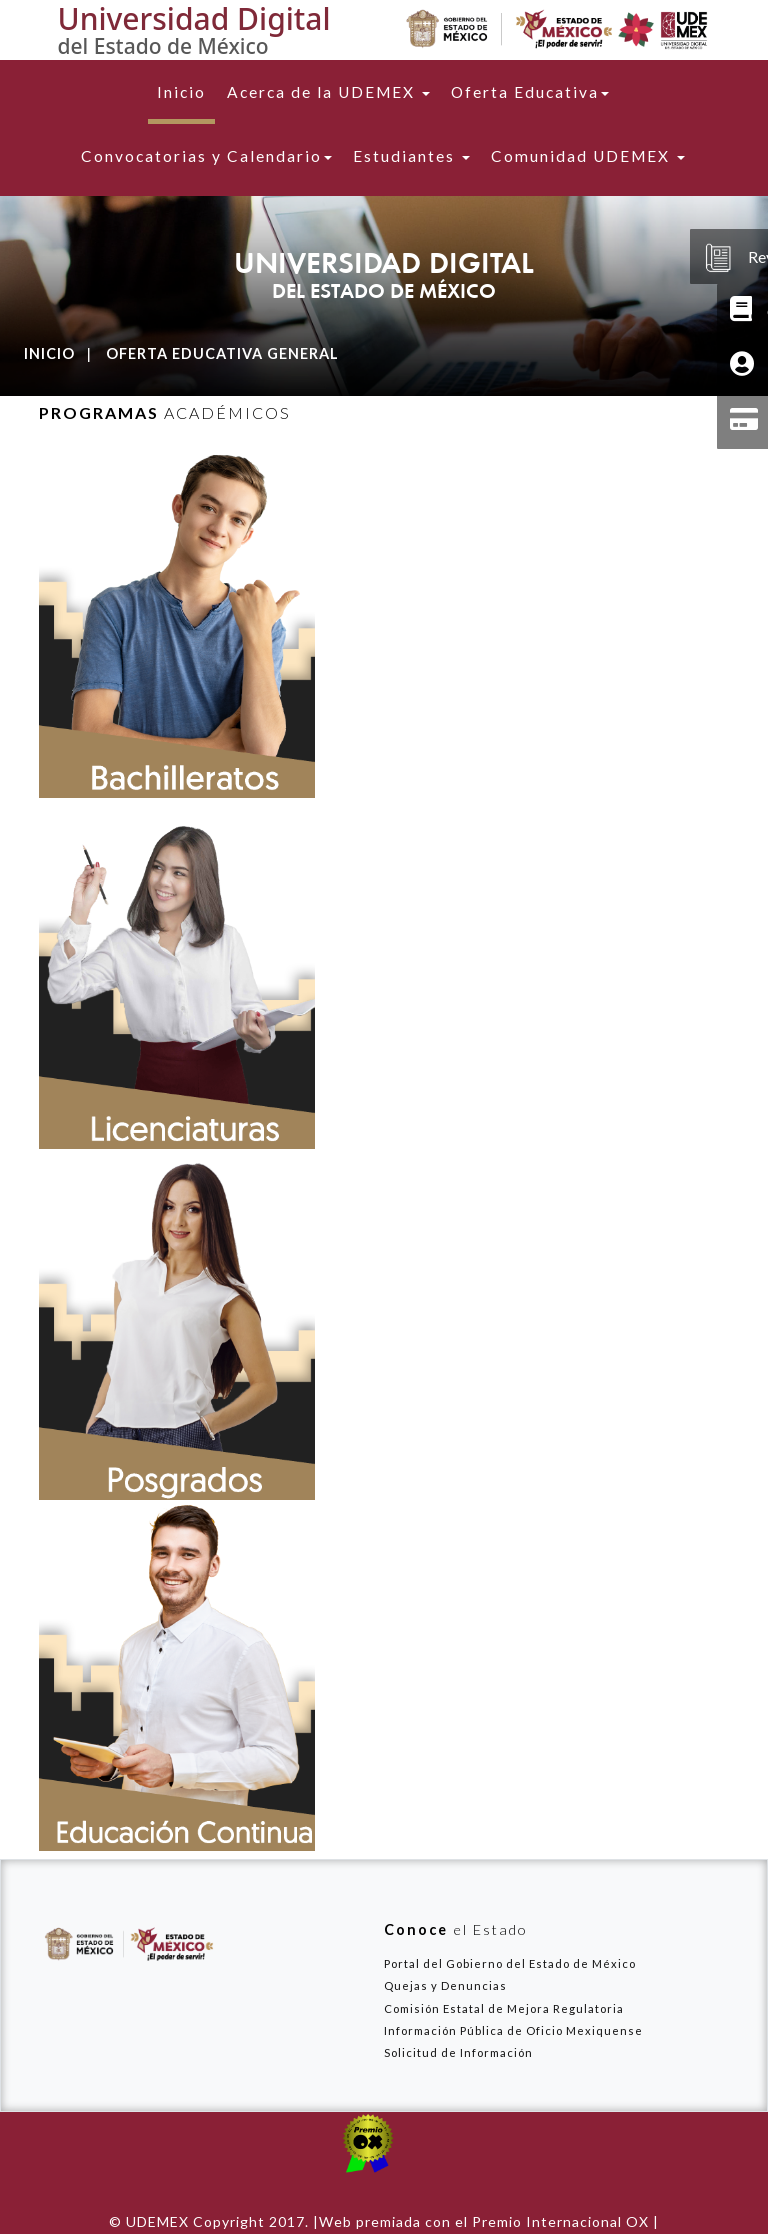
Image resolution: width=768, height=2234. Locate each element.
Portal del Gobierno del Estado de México (510, 1963)
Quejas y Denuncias (445, 1985)
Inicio (186, 90)
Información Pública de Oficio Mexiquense (513, 2030)
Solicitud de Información (458, 2052)
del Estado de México (163, 46)
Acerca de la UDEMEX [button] (328, 92)
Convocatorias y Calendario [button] (206, 156)
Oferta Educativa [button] (530, 92)
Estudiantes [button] (411, 156)
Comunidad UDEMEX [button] (588, 156)
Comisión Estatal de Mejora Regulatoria (504, 2008)
